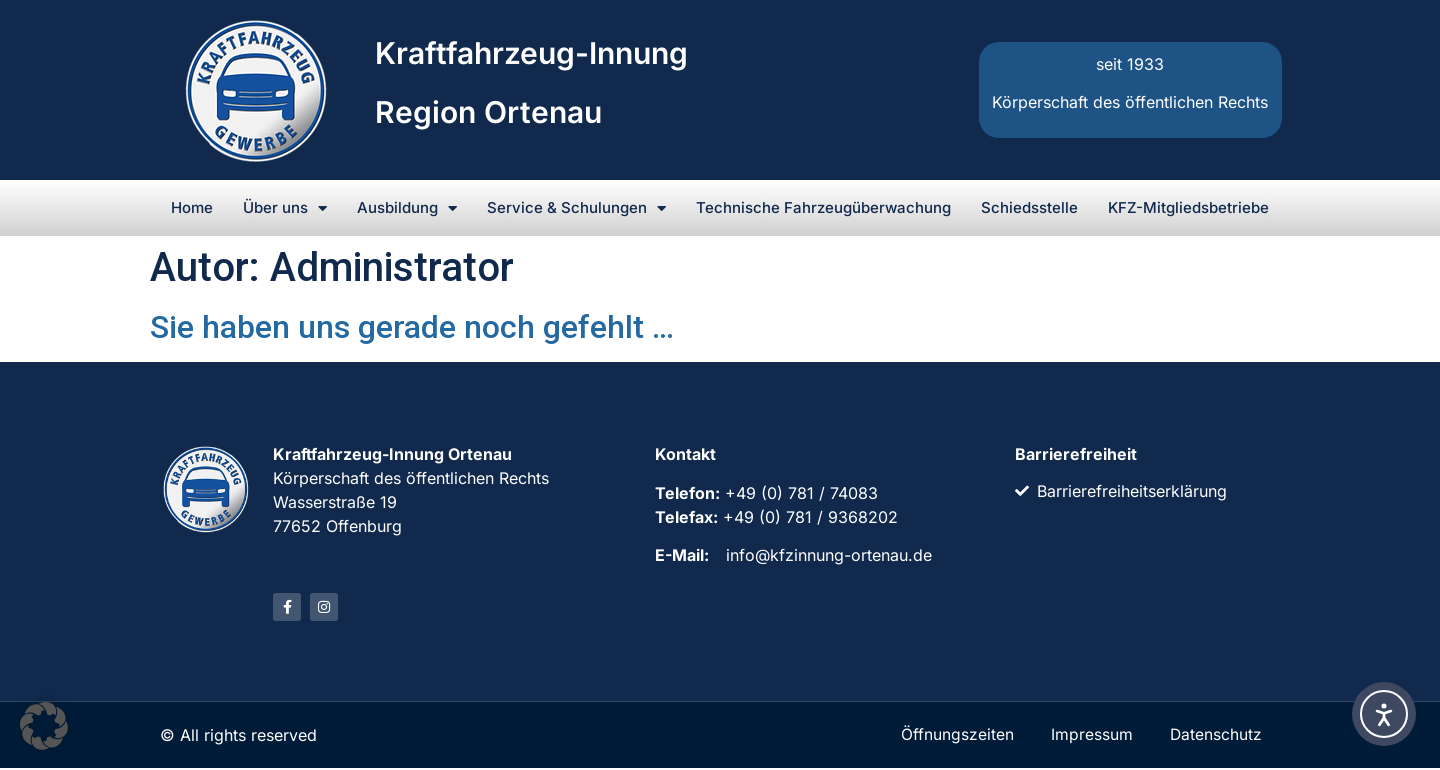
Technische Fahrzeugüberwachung (823, 207)
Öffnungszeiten (948, 737)
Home (192, 207)
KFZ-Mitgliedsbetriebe (1188, 207)
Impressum (1086, 737)
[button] (44, 726)
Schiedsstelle (1029, 207)
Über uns (285, 208)
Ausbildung (407, 208)
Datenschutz (1213, 737)
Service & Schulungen (576, 208)
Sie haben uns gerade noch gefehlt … (412, 327)
